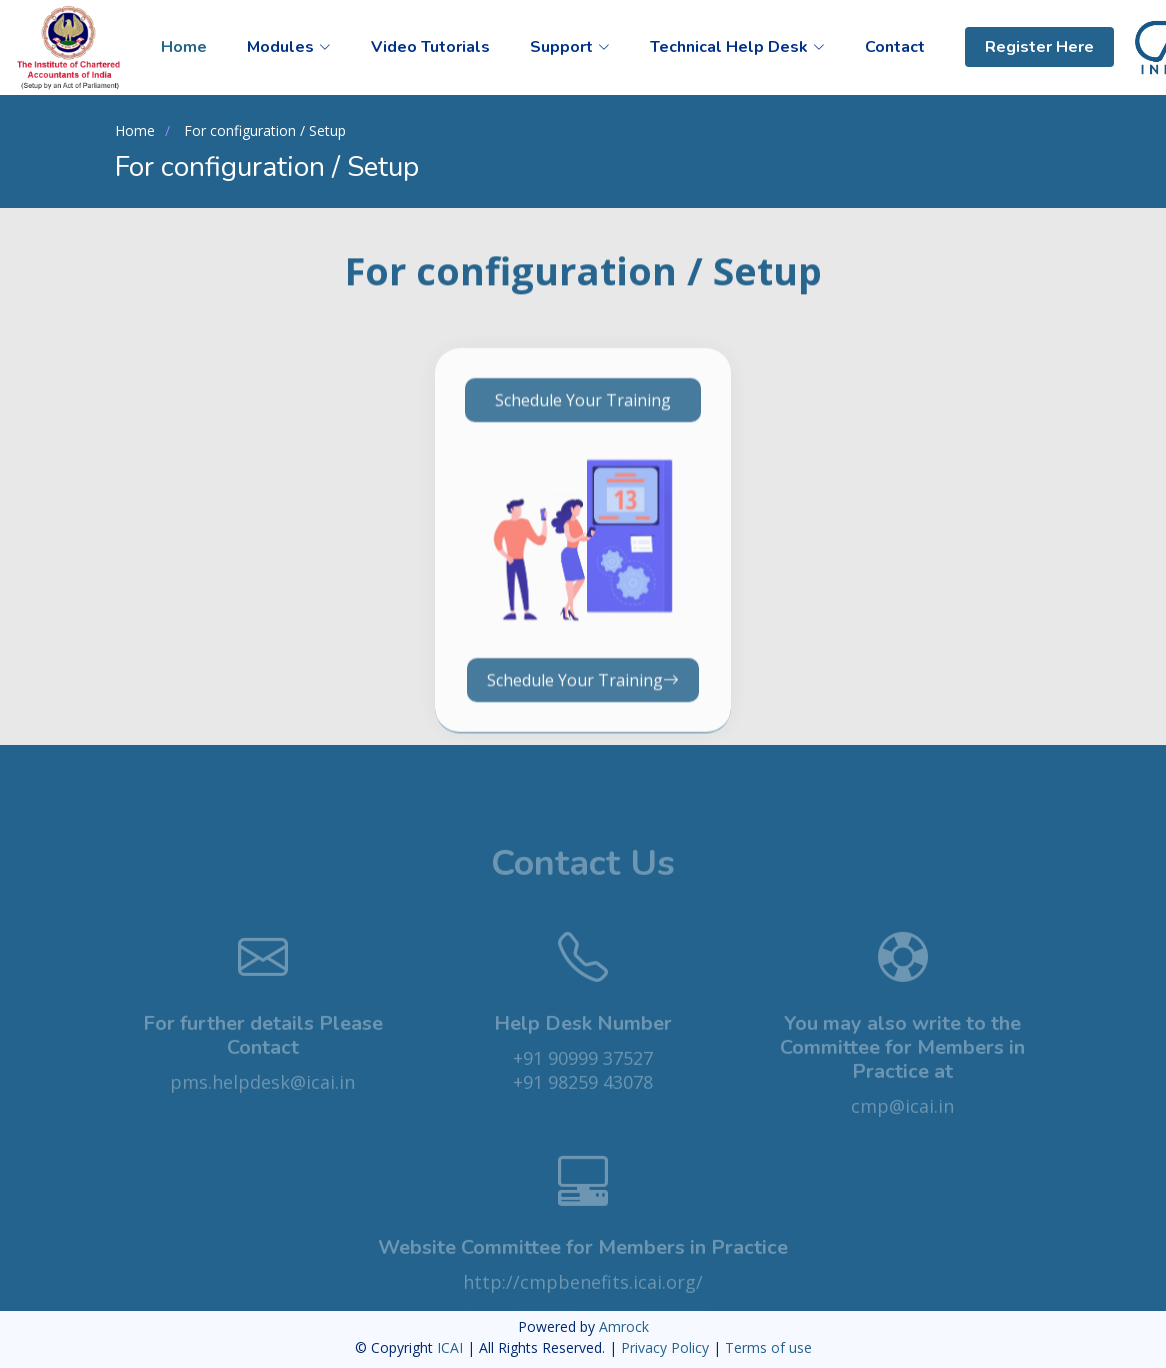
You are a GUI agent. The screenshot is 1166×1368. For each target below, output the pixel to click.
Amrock (624, 1326)
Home (184, 47)
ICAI (452, 1347)
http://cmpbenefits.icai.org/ (583, 1300)
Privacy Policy (667, 1347)
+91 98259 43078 (583, 1100)
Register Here (1039, 47)
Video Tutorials (430, 47)
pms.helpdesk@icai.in (262, 1100)
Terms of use (768, 1347)
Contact (895, 47)
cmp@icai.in (902, 1124)
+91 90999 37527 (583, 1076)
